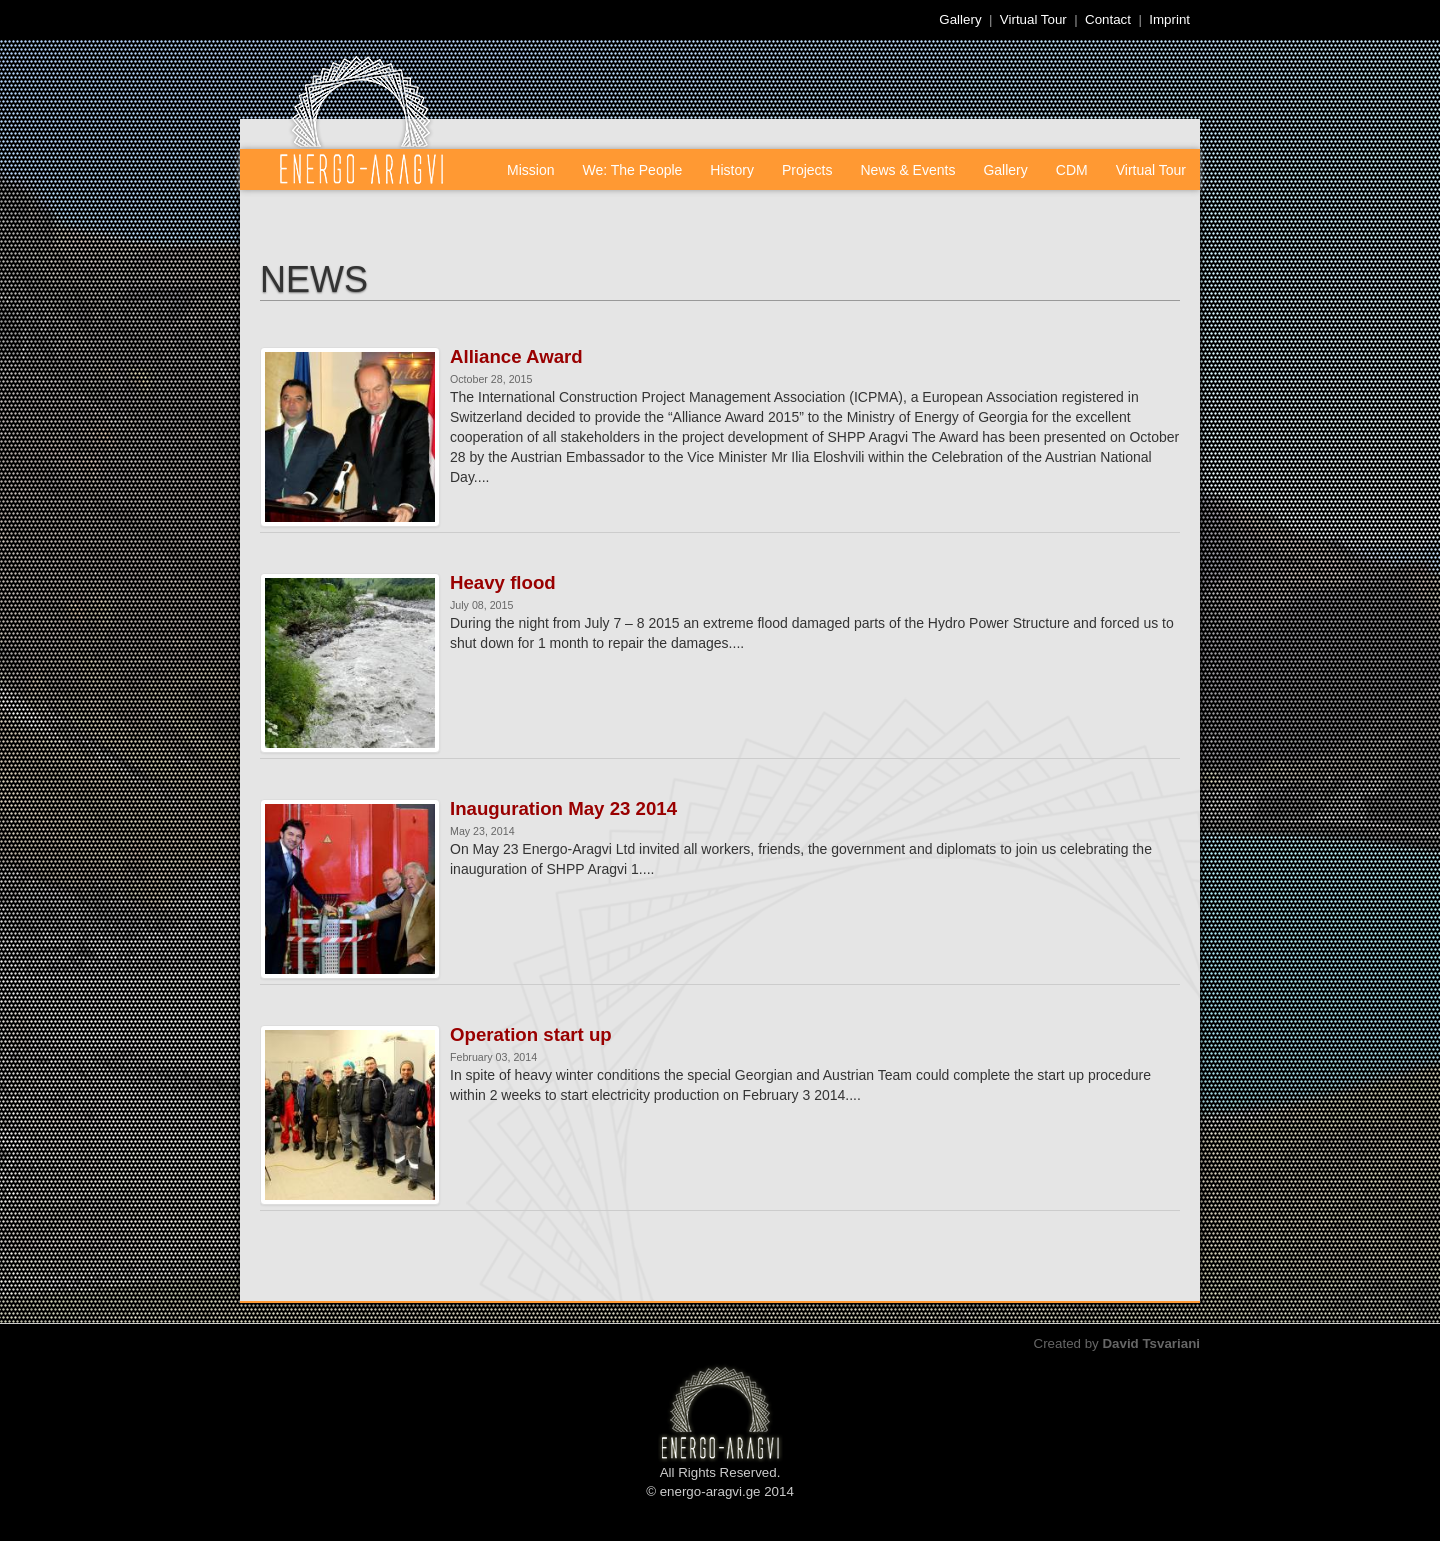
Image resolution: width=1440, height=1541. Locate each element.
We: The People (632, 170)
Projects (807, 170)
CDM (1072, 170)
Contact (1108, 19)
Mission (530, 170)
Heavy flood (503, 583)
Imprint (1169, 19)
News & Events (908, 170)
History (732, 170)
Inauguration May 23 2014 (563, 809)
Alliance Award (516, 357)
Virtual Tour (1033, 19)
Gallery (960, 19)
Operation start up (531, 1035)
